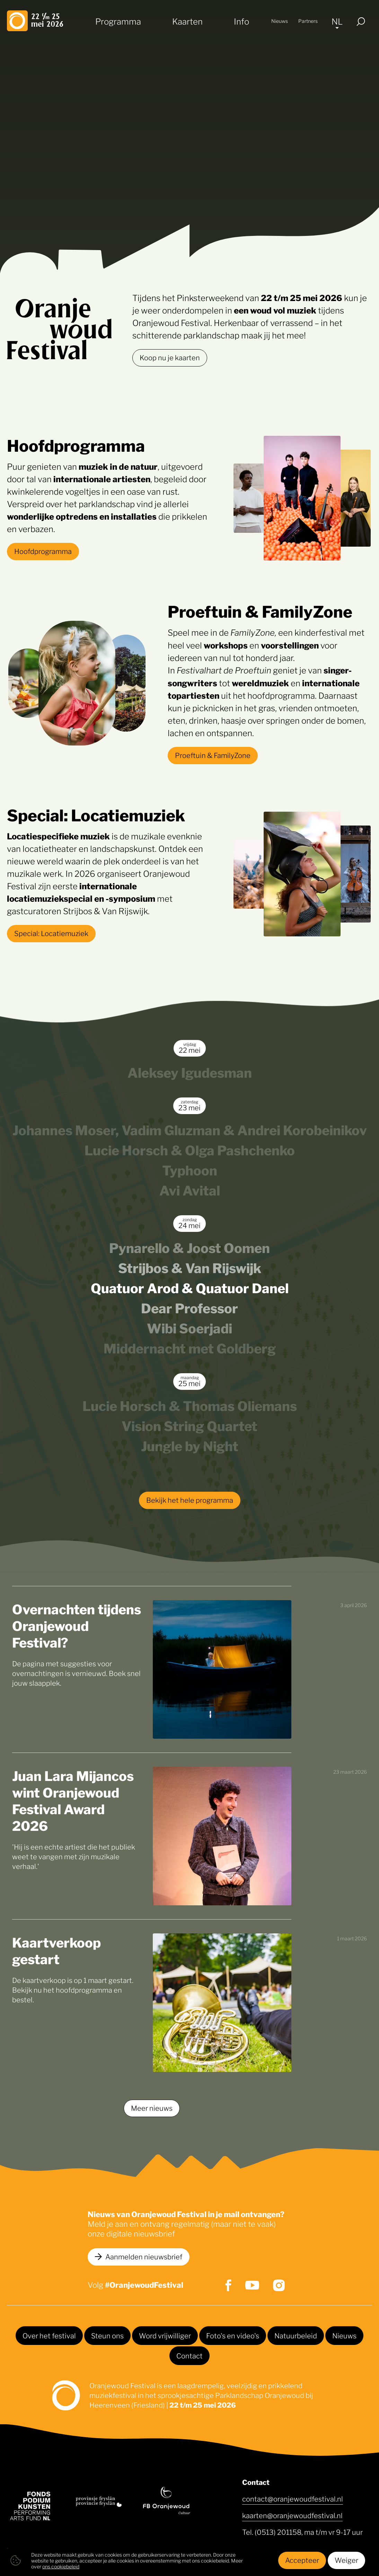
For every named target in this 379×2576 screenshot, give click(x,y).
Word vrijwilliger (165, 2335)
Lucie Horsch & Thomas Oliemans (189, 1405)
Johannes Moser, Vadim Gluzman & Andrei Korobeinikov (189, 1129)
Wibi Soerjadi (189, 1327)
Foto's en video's (232, 2335)
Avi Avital (189, 1189)
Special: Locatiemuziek (51, 933)
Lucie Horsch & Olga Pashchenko (190, 1149)
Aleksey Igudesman (189, 1071)
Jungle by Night (189, 1445)
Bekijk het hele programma (189, 1500)
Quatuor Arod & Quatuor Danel (190, 1287)
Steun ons (107, 2335)
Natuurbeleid (295, 2335)
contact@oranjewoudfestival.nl (292, 2498)
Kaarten (187, 21)
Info (241, 21)
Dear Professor (189, 1307)
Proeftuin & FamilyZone (212, 755)
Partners (308, 20)
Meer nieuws (152, 2107)
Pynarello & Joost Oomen (189, 1247)
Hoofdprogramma (43, 551)
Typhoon (189, 1169)
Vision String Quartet (189, 1425)
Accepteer (302, 2560)
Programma (118, 21)
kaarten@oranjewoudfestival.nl (292, 2515)
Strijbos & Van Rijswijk (189, 1267)
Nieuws (279, 20)
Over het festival (49, 2335)
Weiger (346, 2560)
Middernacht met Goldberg (190, 1347)
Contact (189, 2355)
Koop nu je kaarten (170, 357)
